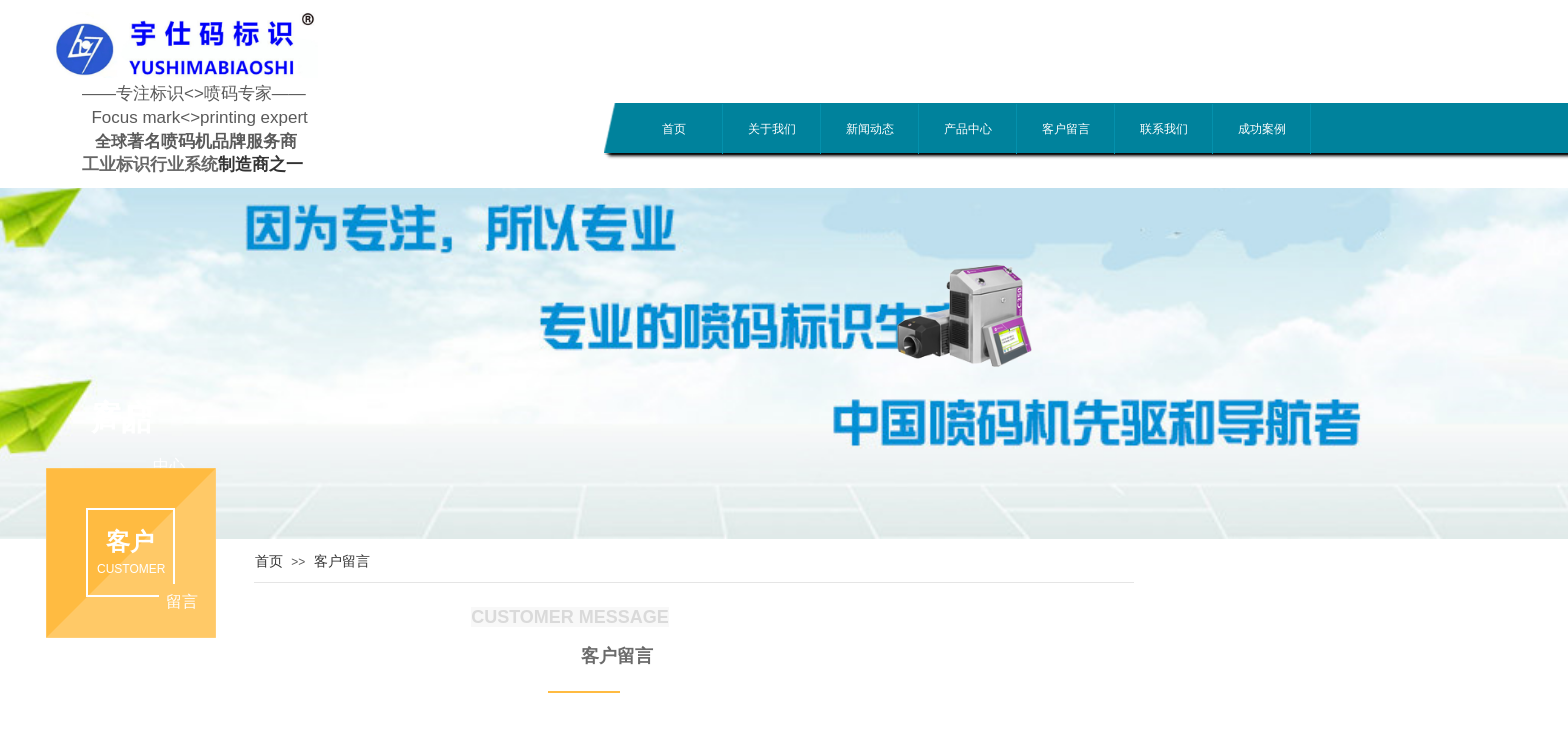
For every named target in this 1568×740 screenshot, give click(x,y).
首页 (674, 129)
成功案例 (1262, 129)
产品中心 (968, 129)
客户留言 (1066, 129)
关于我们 (772, 129)
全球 (111, 141)
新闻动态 (870, 129)
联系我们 (1164, 129)
